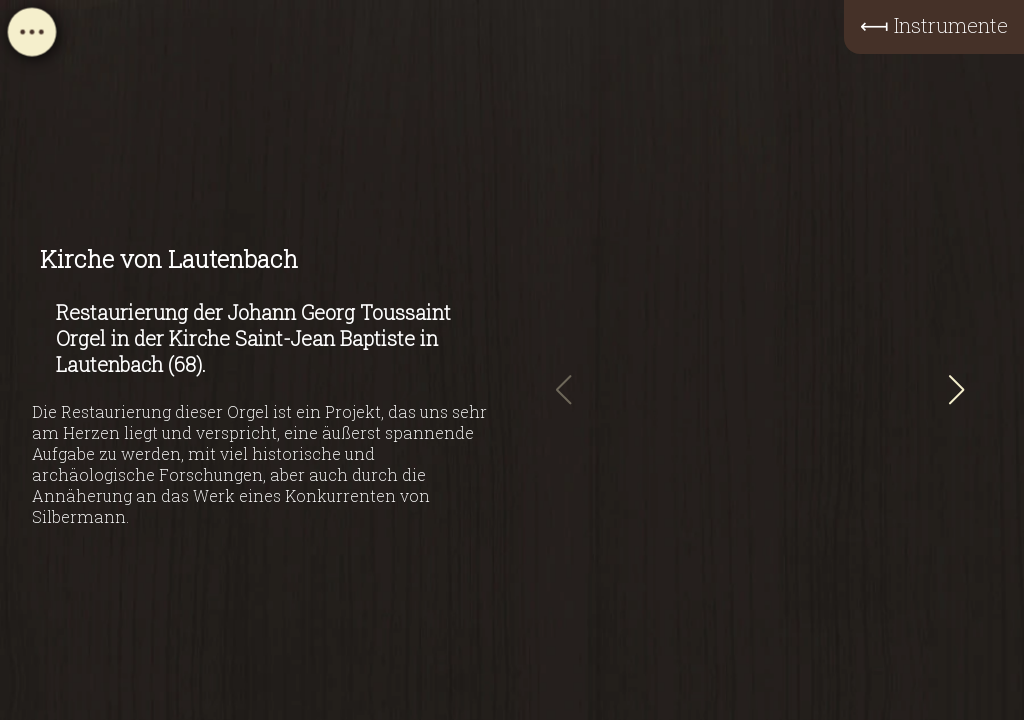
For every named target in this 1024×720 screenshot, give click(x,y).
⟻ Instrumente (934, 25)
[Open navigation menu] (32, 38)
